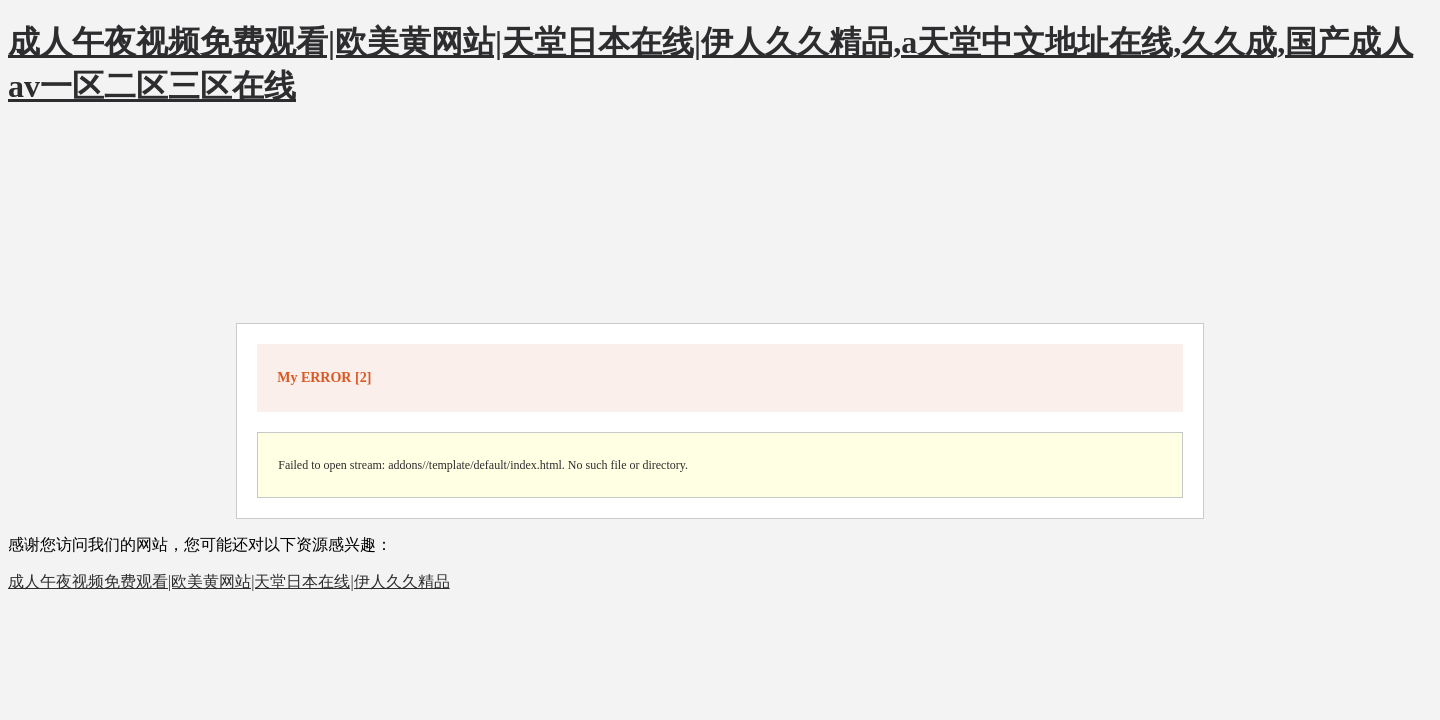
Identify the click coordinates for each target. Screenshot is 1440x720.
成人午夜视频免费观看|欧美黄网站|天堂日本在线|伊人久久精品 (229, 581)
